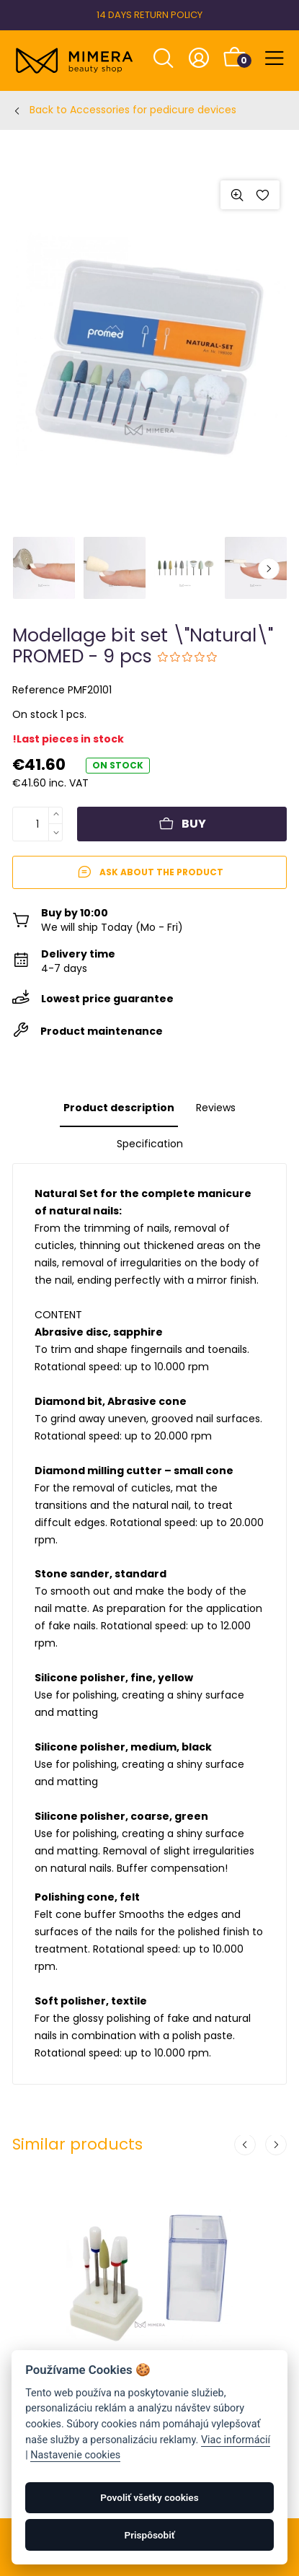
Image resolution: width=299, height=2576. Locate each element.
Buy (182, 823)
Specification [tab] (150, 1143)
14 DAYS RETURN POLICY (149, 15)
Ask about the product (149, 872)
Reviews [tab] (216, 1107)
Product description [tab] (118, 1107)
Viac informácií (235, 2440)
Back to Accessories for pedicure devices (133, 110)
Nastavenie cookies (75, 2455)
